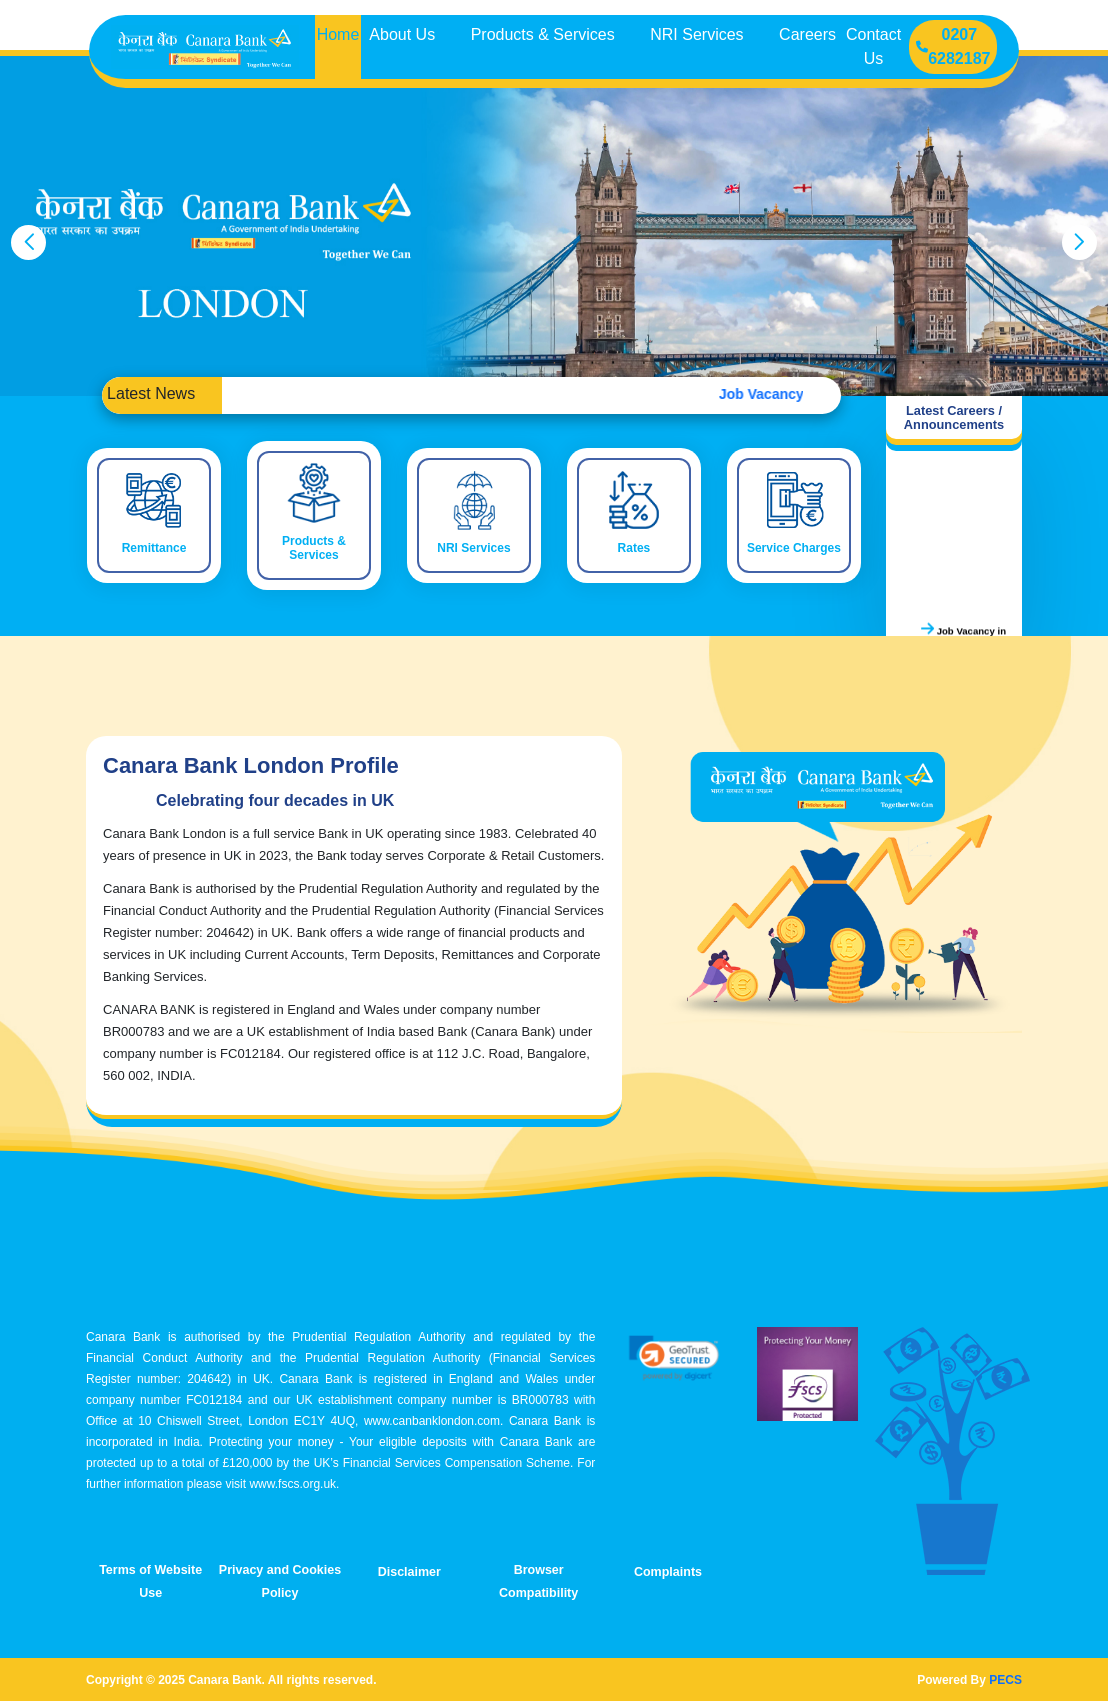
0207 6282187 (953, 46)
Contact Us (873, 46)
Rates (634, 548)
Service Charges (794, 548)
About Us (404, 34)
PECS (1005, 1680)
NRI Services (699, 34)
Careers (807, 34)
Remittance (154, 548)
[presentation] (28, 242)
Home (338, 34)
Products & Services (545, 34)
